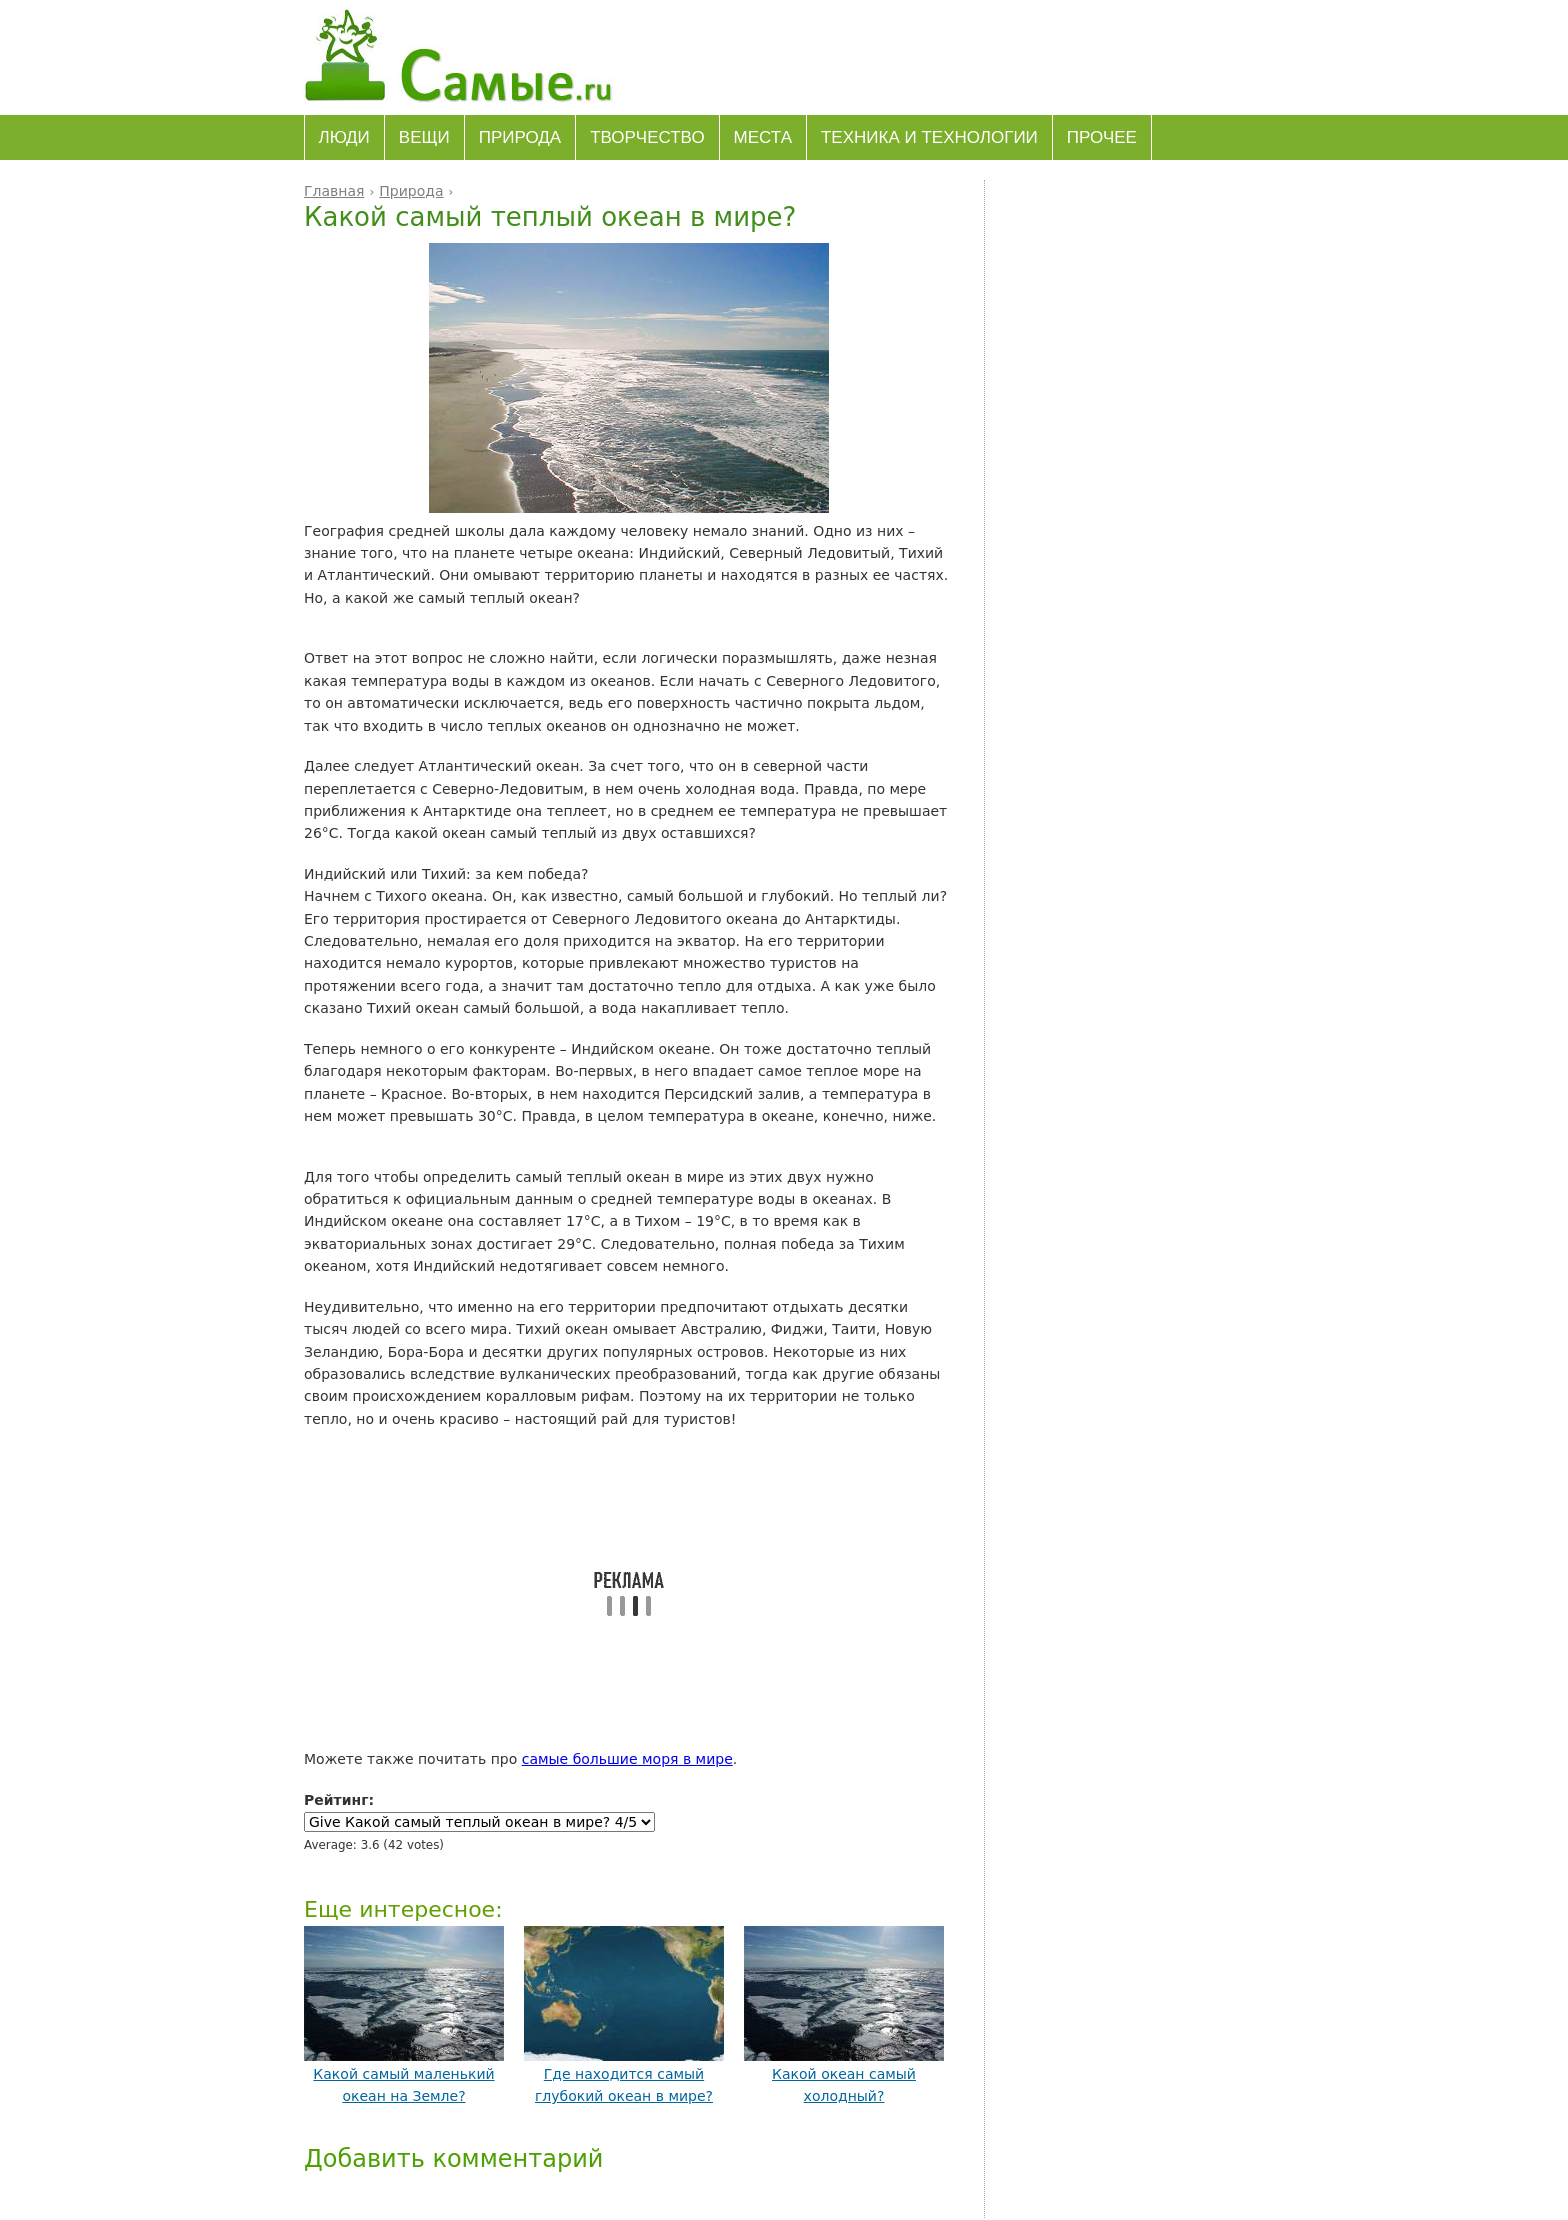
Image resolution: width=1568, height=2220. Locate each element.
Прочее (1102, 137)
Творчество (647, 137)
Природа (520, 137)
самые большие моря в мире (627, 1759)
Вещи (424, 137)
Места (763, 137)
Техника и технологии (929, 137)
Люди (344, 137)
